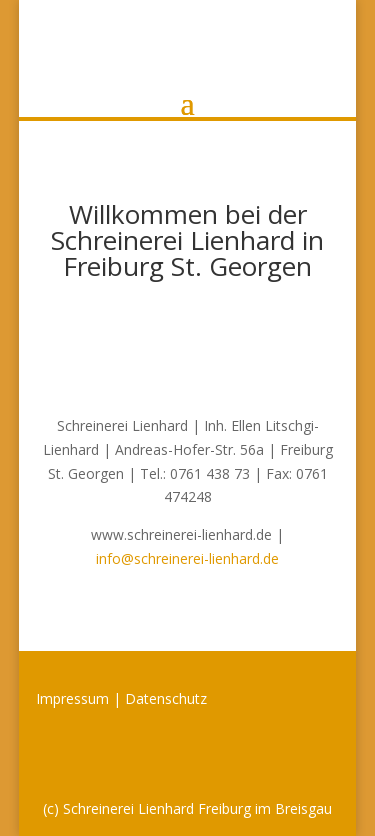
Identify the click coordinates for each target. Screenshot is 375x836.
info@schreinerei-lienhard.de (187, 558)
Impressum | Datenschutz (121, 698)
